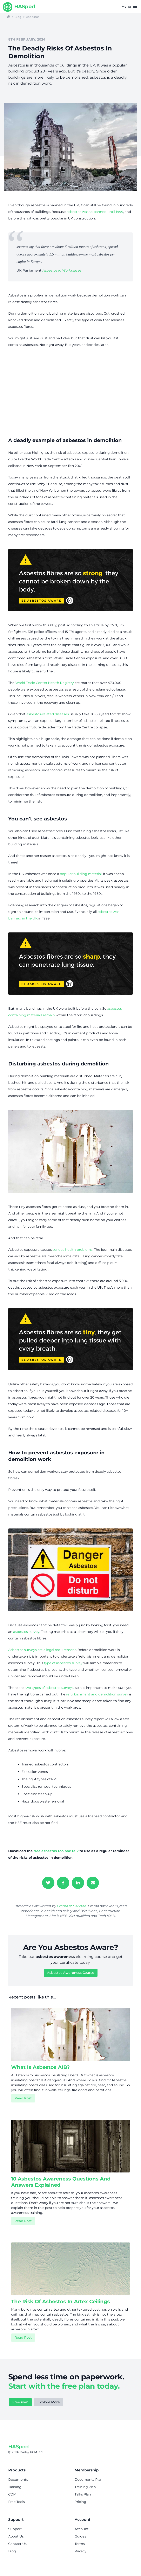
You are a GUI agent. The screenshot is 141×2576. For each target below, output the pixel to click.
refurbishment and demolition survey (97, 1694)
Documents (18, 2480)
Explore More (49, 2402)
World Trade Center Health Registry (44, 683)
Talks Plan (83, 2494)
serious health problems (73, 1250)
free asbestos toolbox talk (56, 1851)
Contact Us (17, 2544)
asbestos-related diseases (47, 714)
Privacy (80, 2551)
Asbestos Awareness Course (70, 1973)
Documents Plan (88, 2480)
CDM (12, 2494)
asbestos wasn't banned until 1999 (95, 212)
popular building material (81, 874)
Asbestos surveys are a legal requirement (42, 1650)
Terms (80, 2544)
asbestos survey (26, 1632)
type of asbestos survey (63, 1663)
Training (14, 2487)
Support (15, 2529)
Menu (129, 6)
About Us (16, 2536)
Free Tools (16, 2502)
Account (82, 2529)
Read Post (23, 2098)
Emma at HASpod (71, 1906)
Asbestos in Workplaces (61, 270)
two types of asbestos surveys (49, 1688)
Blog (17, 17)
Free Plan (20, 2402)
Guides (80, 2536)
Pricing (80, 2502)
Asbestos (32, 17)
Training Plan (85, 2487)
